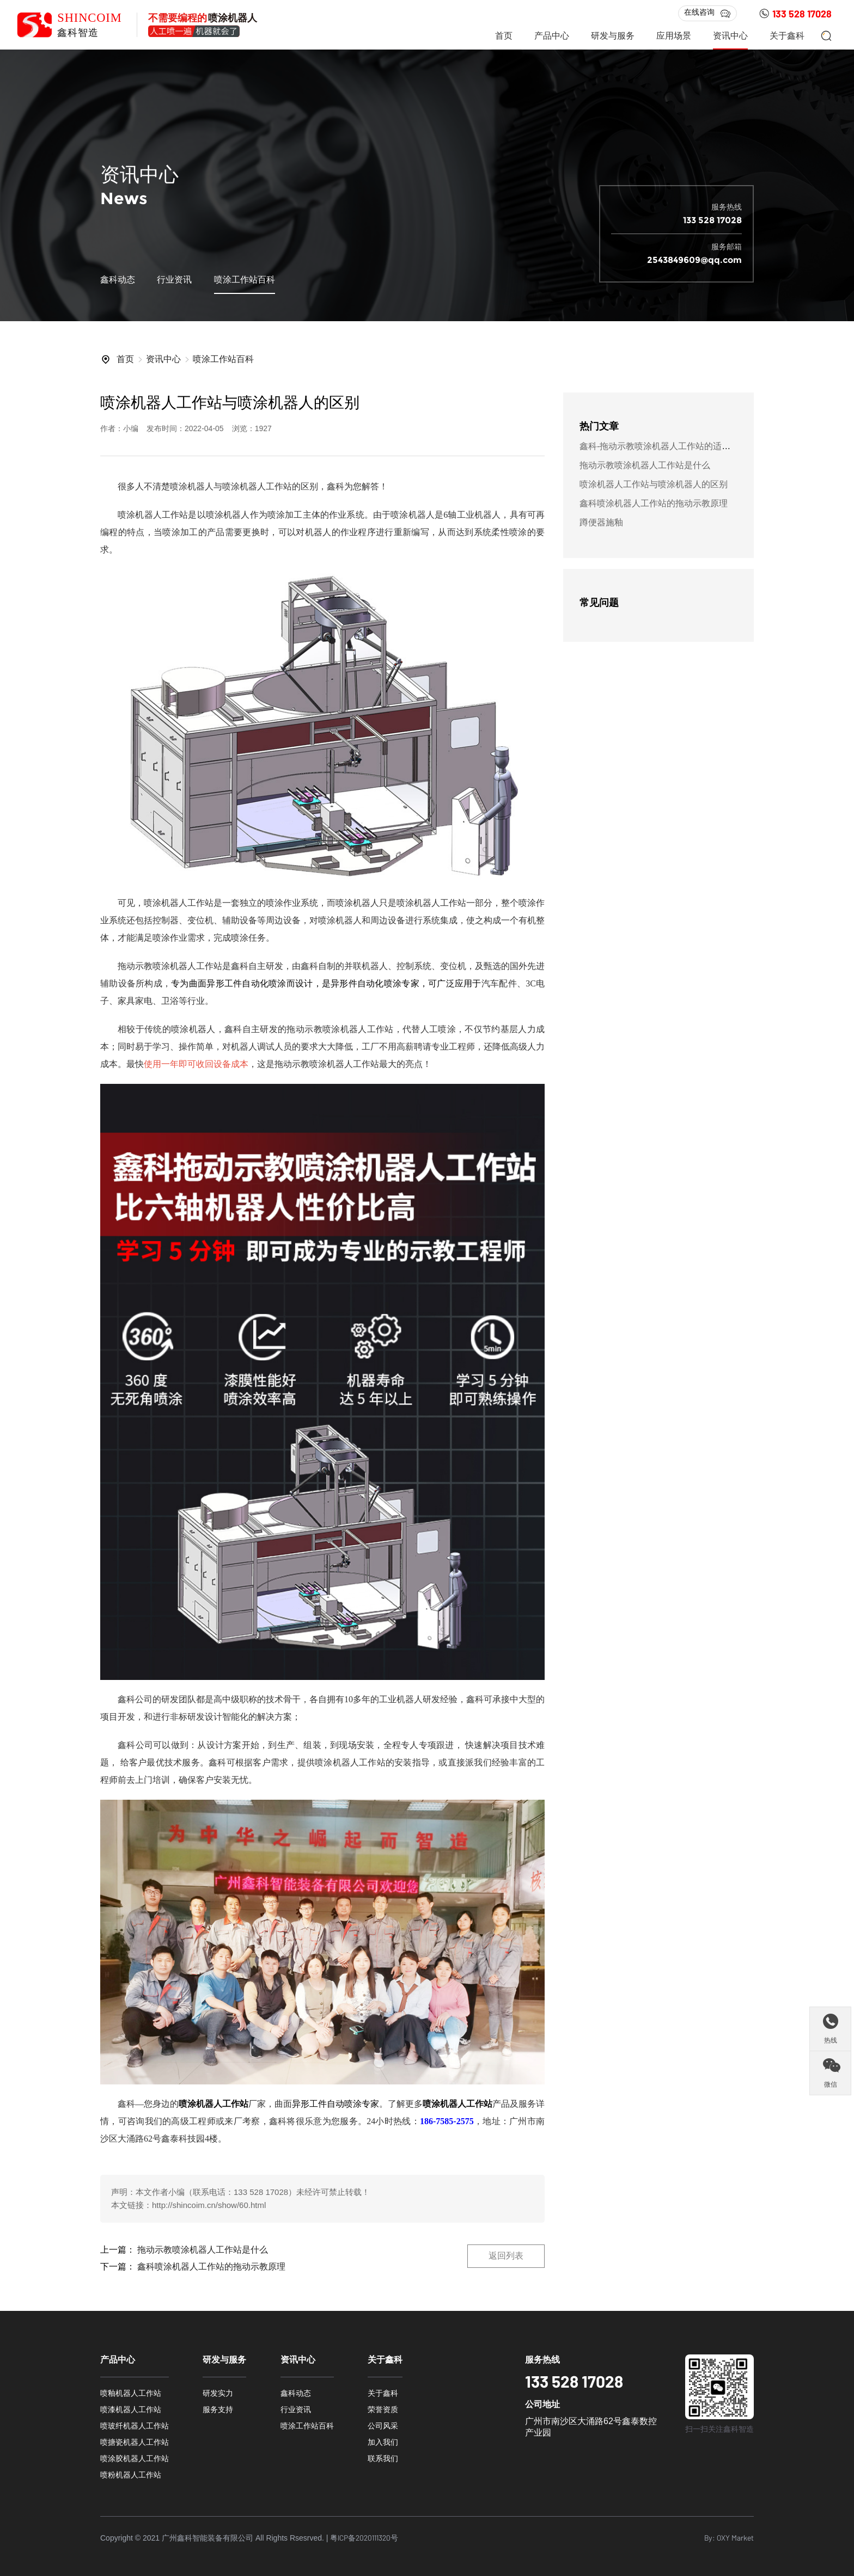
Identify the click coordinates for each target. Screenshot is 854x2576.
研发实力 (218, 2393)
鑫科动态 (117, 279)
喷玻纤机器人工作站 (134, 2425)
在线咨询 (707, 13)
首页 (504, 35)
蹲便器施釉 (601, 522)
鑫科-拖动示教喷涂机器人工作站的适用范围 (664, 446)
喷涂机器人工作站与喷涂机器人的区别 (654, 484)
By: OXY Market (729, 2537)
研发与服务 (613, 35)
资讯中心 (730, 35)
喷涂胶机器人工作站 (134, 2458)
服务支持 (218, 2409)
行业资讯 (174, 279)
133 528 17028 (795, 14)
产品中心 (551, 35)
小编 (176, 2192)
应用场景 (673, 35)
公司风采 (383, 2425)
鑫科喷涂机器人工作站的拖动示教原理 (211, 2266)
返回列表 (506, 2255)
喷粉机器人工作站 (130, 2474)
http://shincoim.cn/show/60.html (209, 2205)
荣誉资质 (383, 2409)
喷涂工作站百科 (244, 279)
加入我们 (383, 2442)
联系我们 (383, 2458)
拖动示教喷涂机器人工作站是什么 (202, 2249)
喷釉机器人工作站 (130, 2393)
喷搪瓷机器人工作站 (134, 2442)
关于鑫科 (787, 35)
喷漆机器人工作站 (130, 2409)
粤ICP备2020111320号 (364, 2537)
